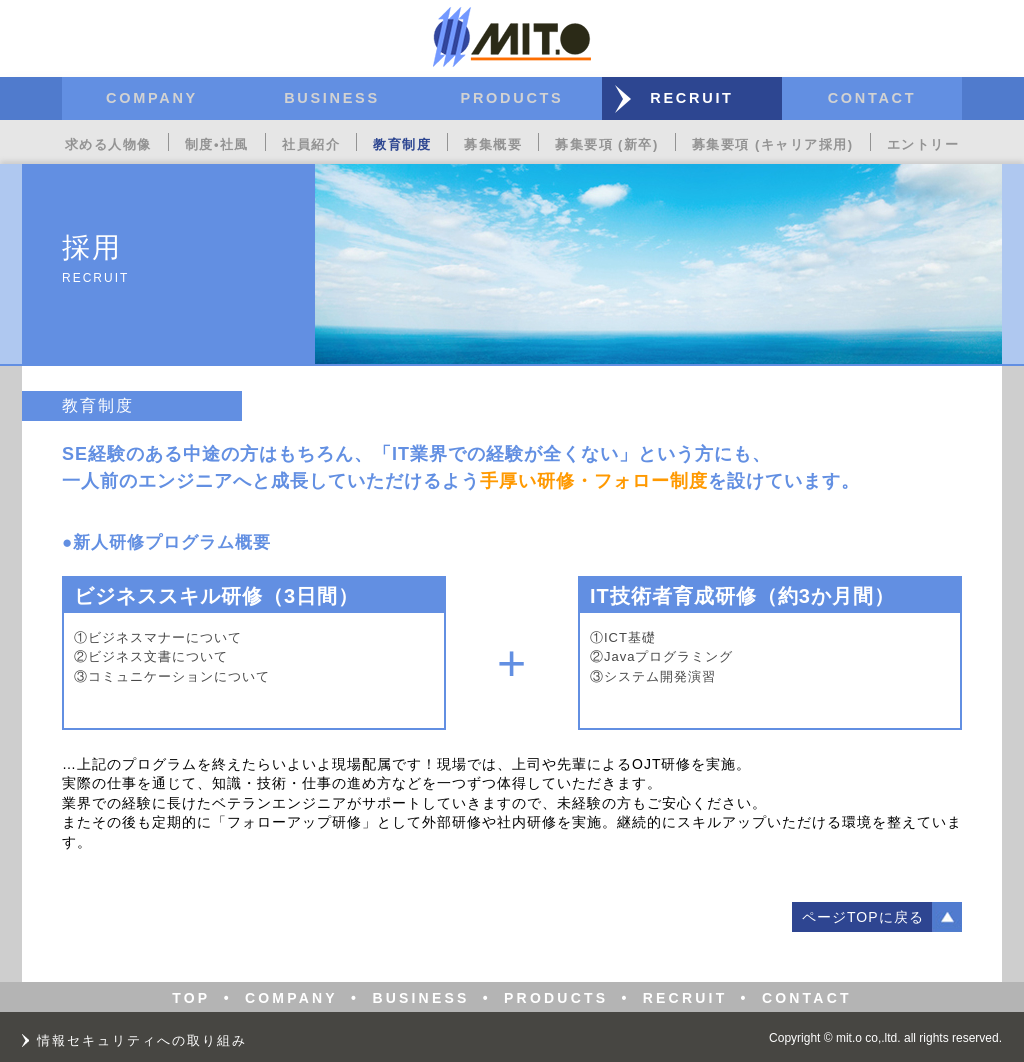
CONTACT (872, 98)
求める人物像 (108, 144)
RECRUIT (691, 98)
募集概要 (493, 144)
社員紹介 (311, 144)
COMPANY (152, 98)
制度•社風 (217, 144)
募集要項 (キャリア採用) (773, 144)
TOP (191, 998)
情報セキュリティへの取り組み (142, 1040)
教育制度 (402, 144)
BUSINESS (332, 98)
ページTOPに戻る (863, 917)
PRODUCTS (512, 98)
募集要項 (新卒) (607, 144)
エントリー (923, 144)
